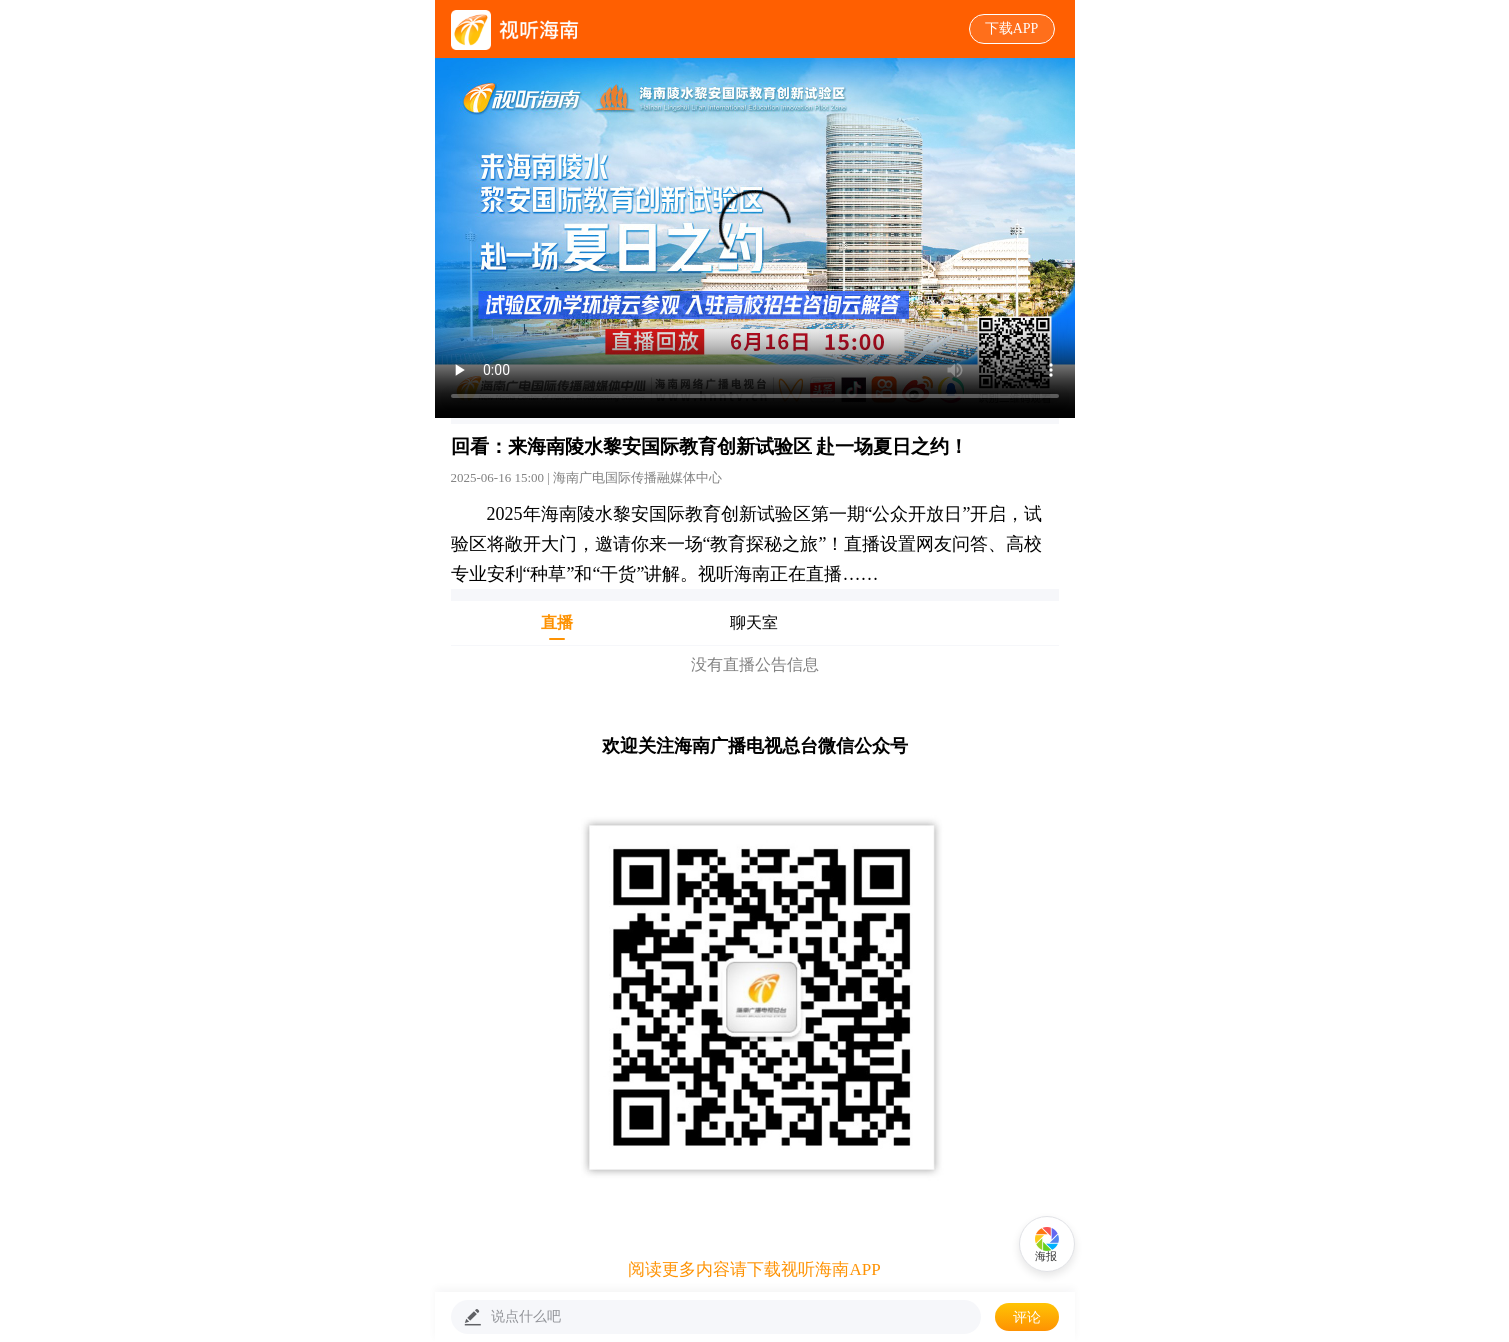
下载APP (1012, 28)
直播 (557, 627)
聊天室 (754, 627)
